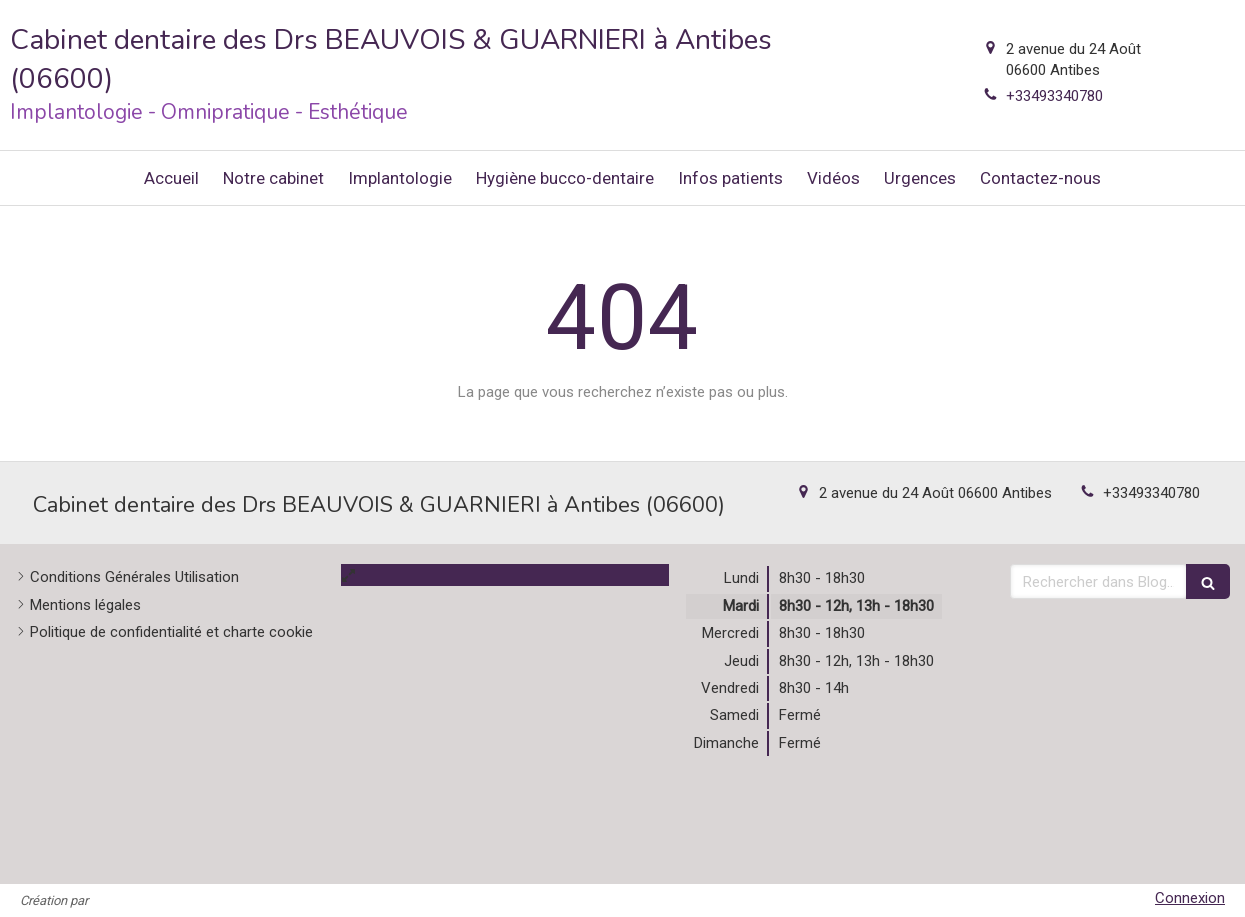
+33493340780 (1054, 96)
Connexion (1190, 898)
